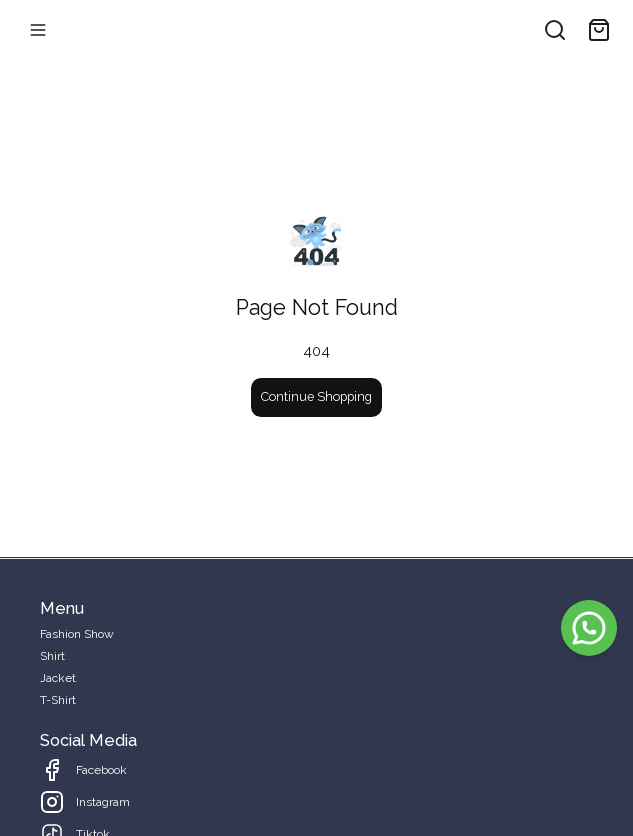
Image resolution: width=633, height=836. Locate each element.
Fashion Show (77, 634)
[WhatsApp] (589, 628)
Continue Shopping (316, 396)
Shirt (52, 656)
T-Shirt (58, 700)
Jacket (58, 678)
